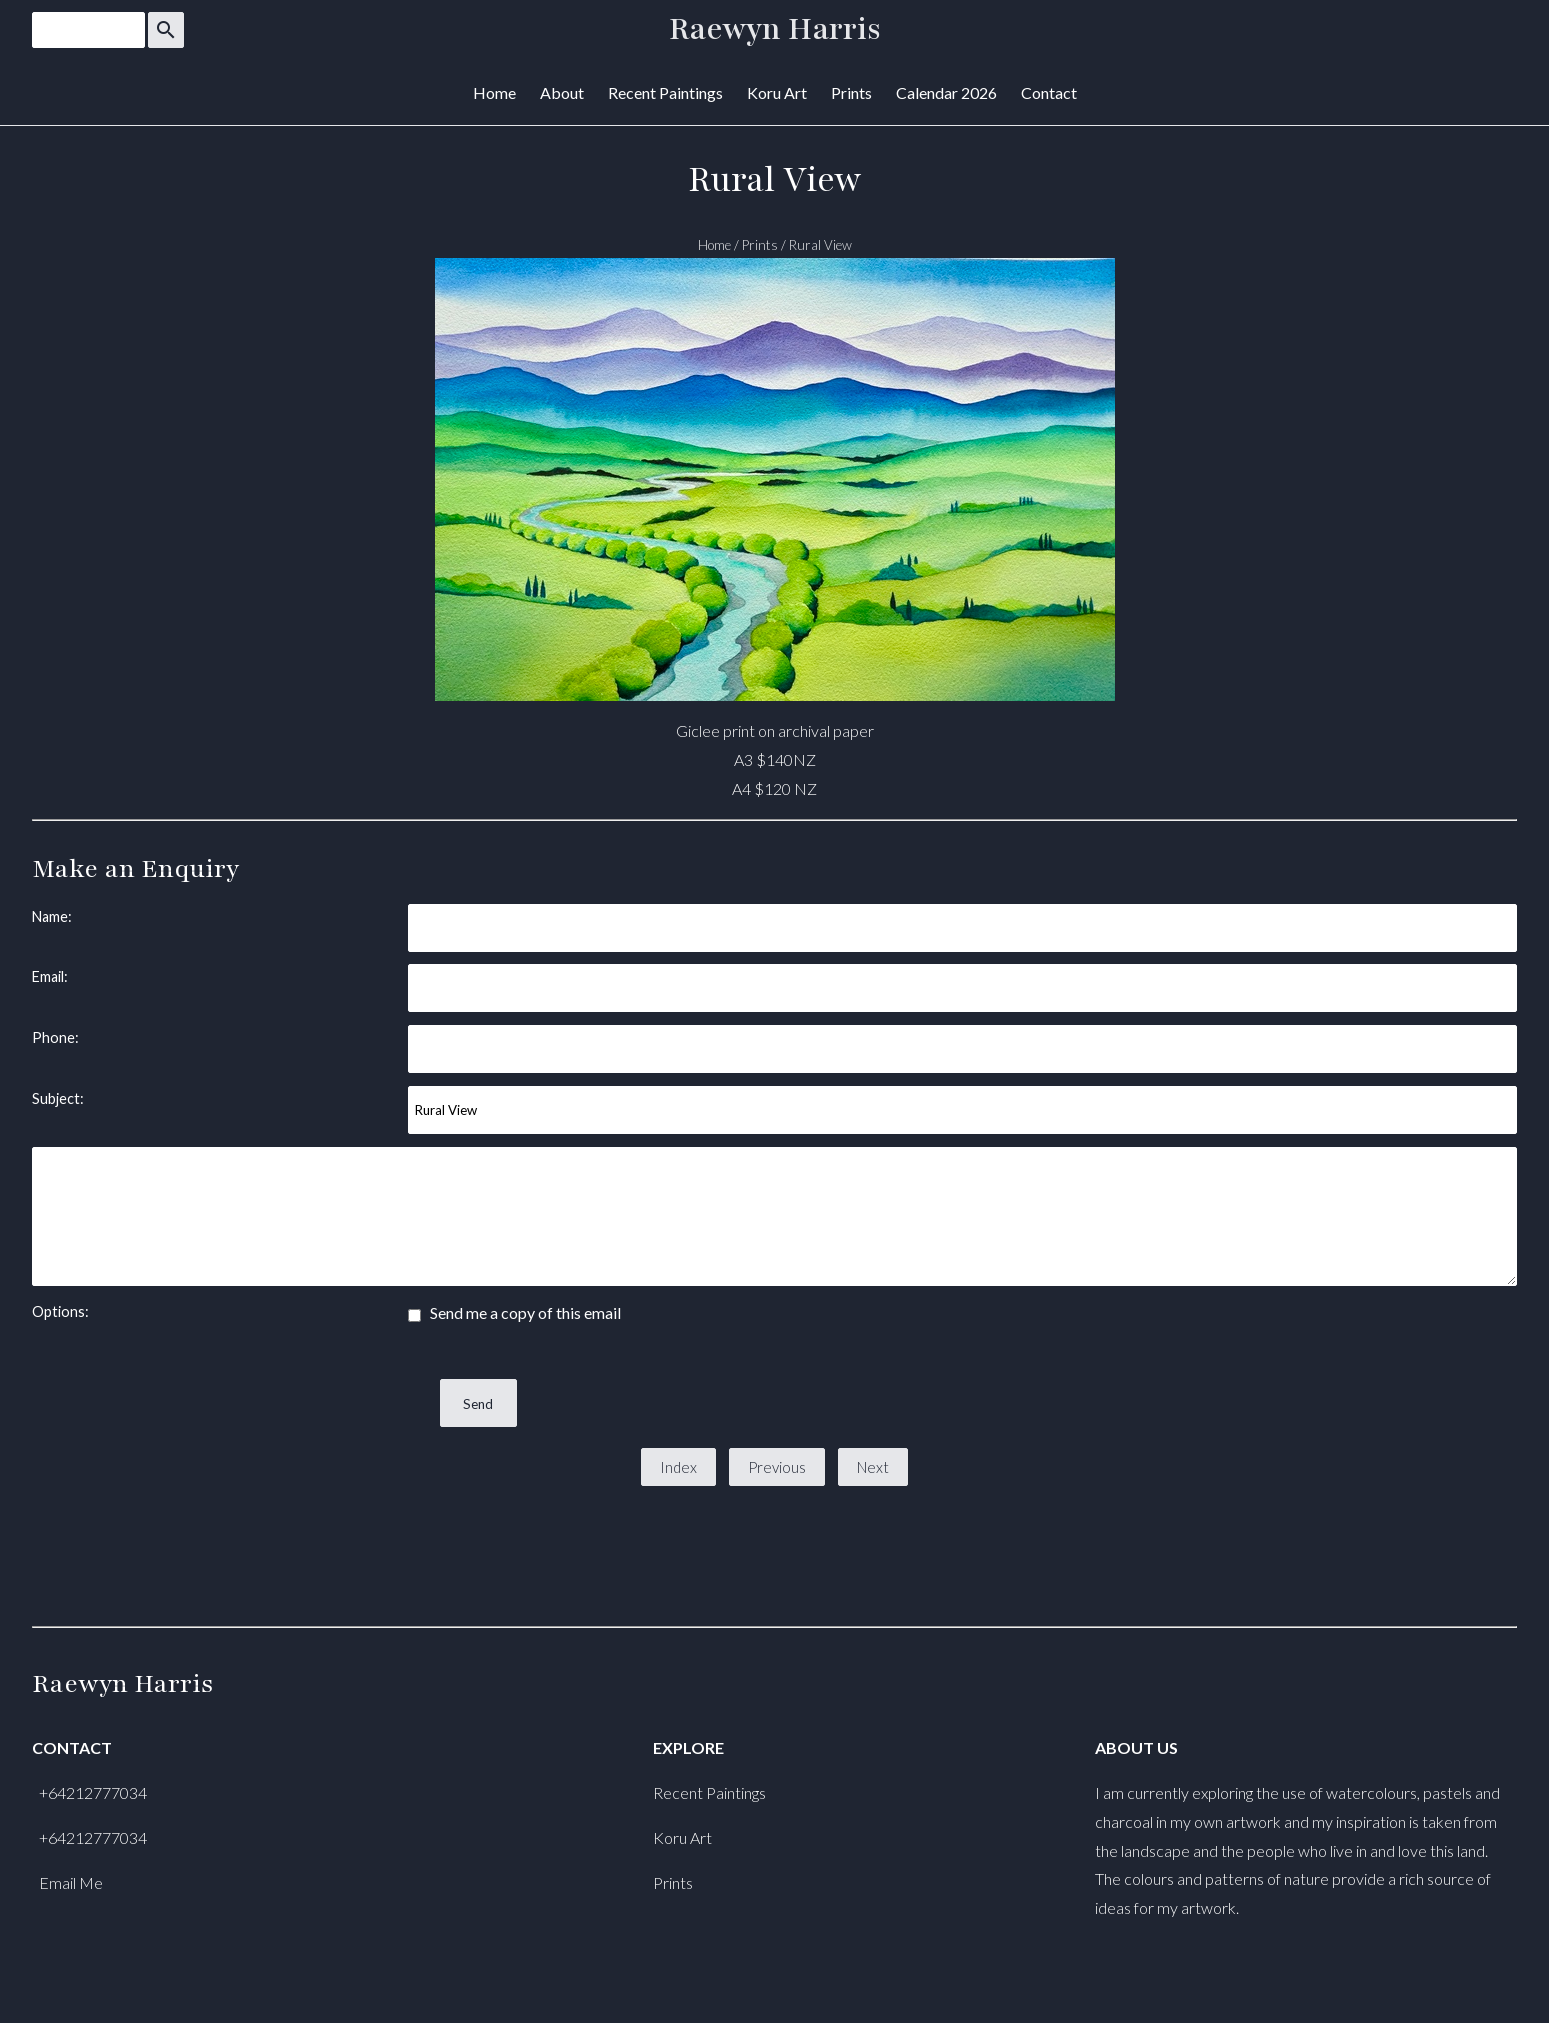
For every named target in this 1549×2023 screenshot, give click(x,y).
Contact (1049, 92)
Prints (851, 92)
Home (494, 92)
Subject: (58, 1098)
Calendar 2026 (946, 92)
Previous (777, 1467)
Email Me (71, 1882)
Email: (50, 976)
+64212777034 (93, 1792)
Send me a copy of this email (514, 1312)
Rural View (820, 245)
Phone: (55, 1037)
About (562, 92)
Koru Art (777, 92)
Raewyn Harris (775, 29)
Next (873, 1467)
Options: (60, 1311)
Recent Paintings (665, 92)
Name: (52, 916)
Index (678, 1467)
